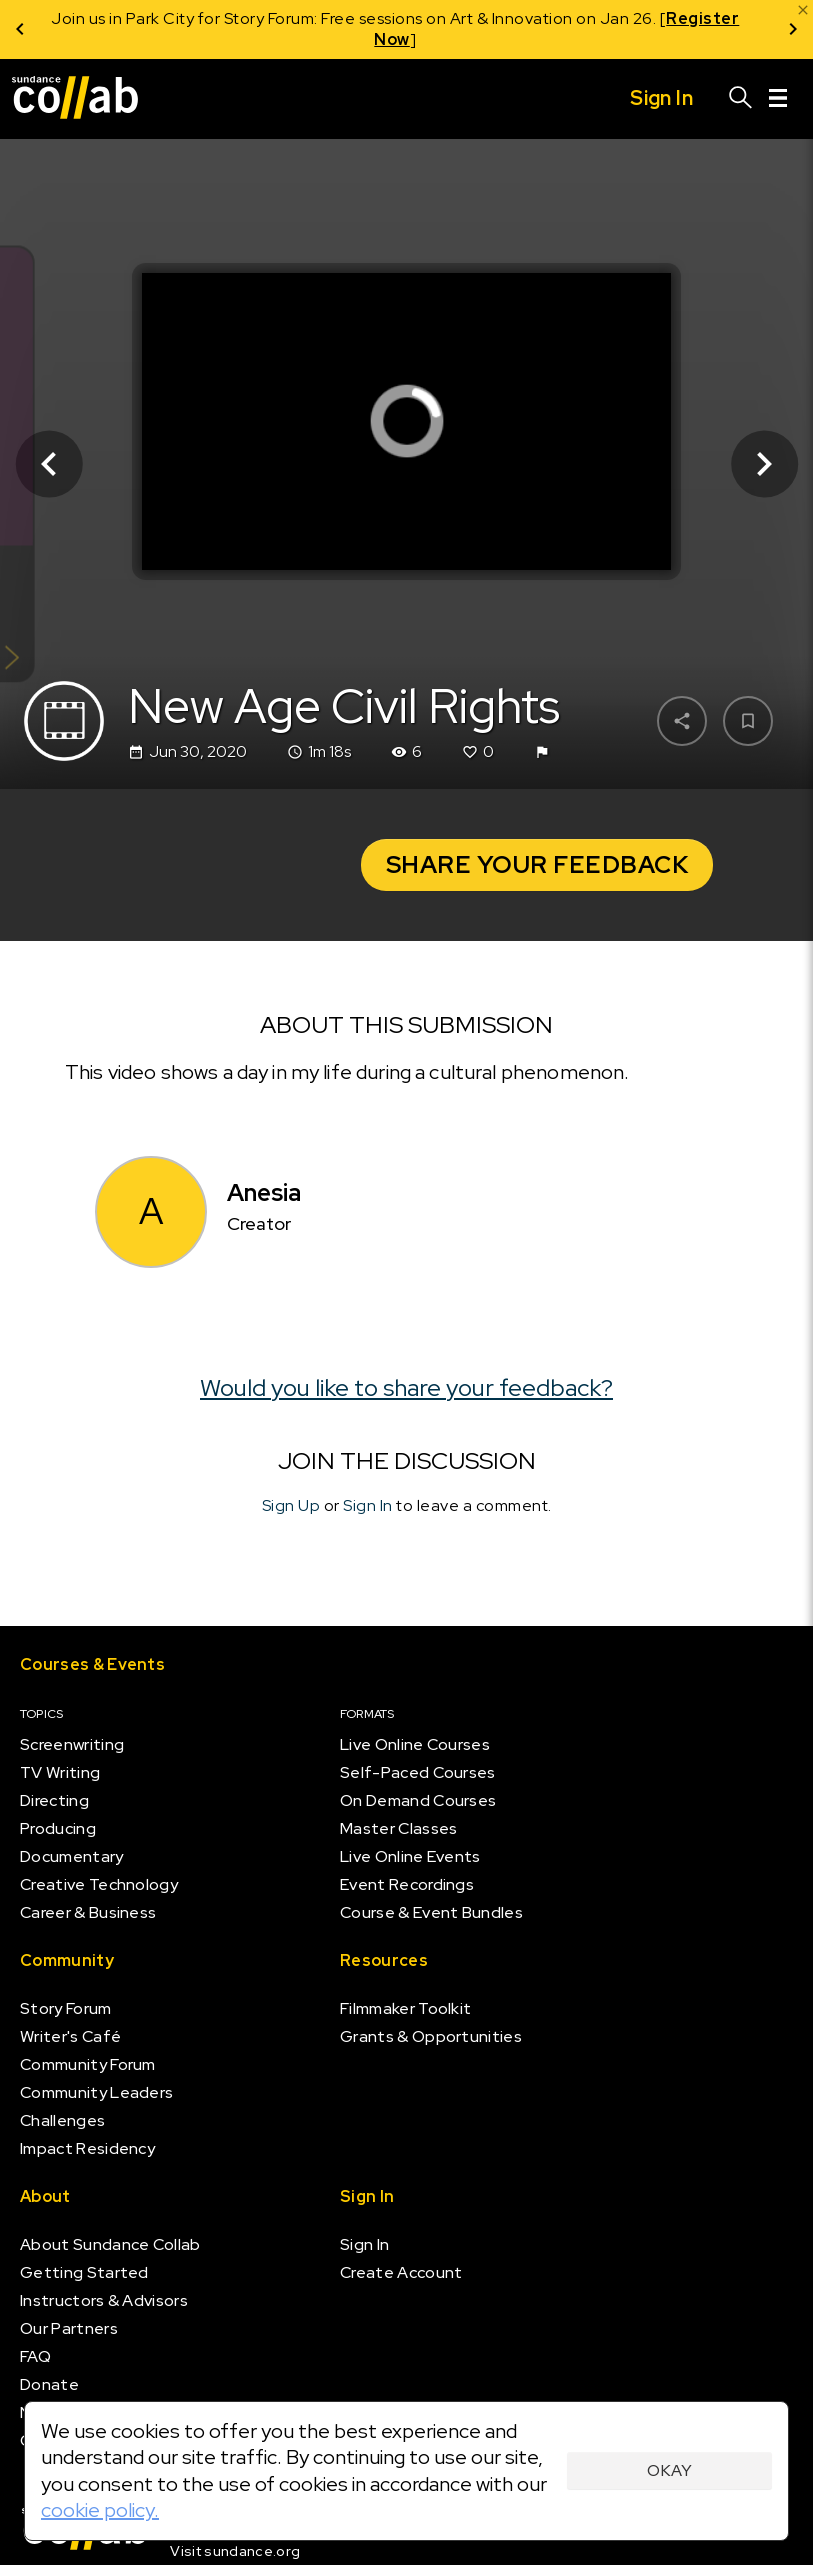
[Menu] (778, 99)
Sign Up (291, 1505)
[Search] (741, 99)
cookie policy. (100, 2510)
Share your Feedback (537, 864)
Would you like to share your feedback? (406, 1386)
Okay (669, 2470)
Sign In (368, 1505)
